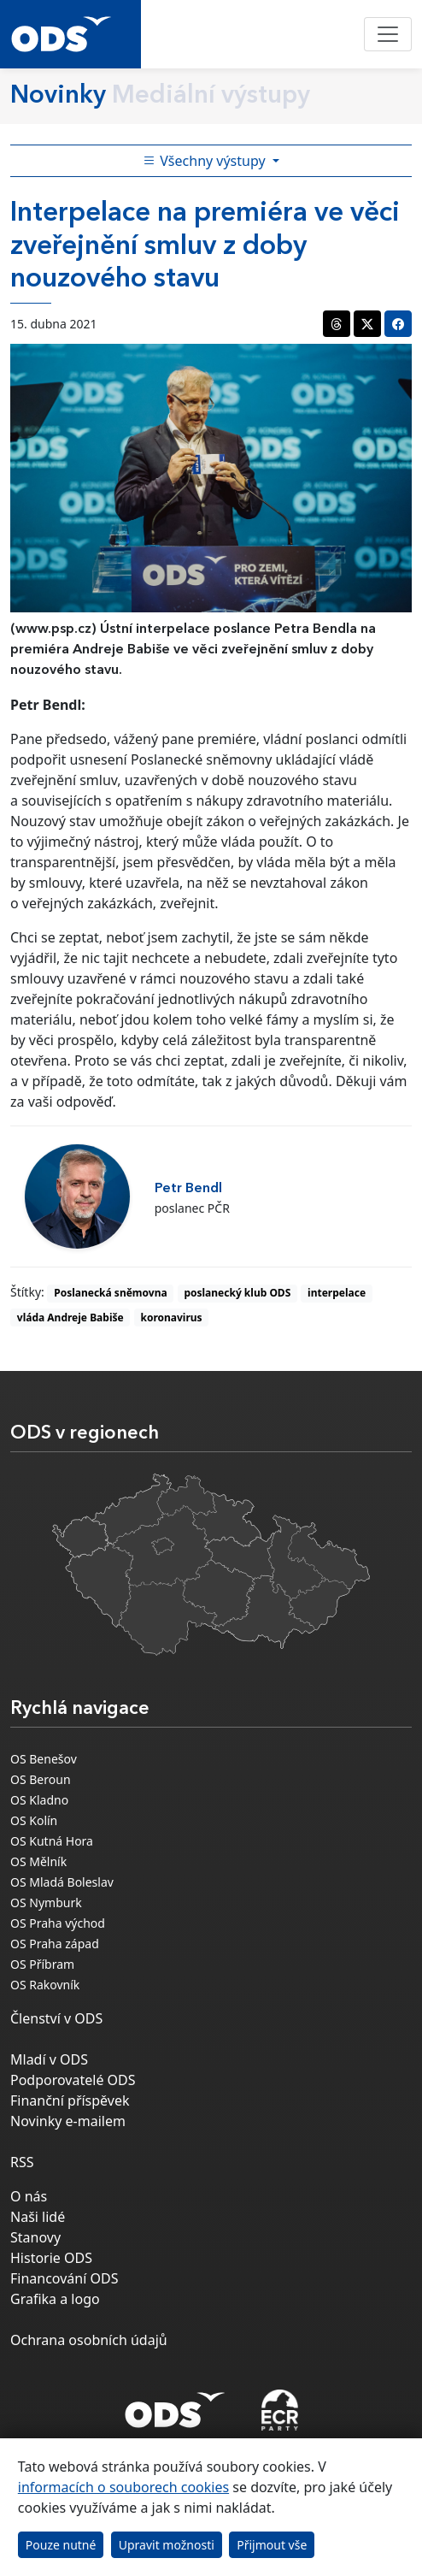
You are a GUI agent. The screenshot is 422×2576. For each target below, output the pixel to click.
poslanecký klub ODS (237, 1292)
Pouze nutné (61, 2545)
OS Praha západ (54, 1943)
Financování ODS (64, 2278)
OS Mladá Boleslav (62, 1882)
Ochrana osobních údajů (88, 2340)
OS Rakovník (44, 1984)
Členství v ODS (56, 2018)
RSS (22, 2162)
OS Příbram (42, 1964)
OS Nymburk (46, 1902)
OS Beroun (40, 1779)
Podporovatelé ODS (73, 2080)
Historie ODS (51, 2257)
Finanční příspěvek (70, 2100)
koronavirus (171, 1317)
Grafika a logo (55, 2298)
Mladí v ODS (49, 2059)
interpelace (337, 1292)
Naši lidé (37, 2216)
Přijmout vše (272, 2545)
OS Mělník (38, 1861)
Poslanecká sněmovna (110, 1292)
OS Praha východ (57, 1923)
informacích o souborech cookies (123, 2487)
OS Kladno (39, 1800)
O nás (28, 2196)
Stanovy (35, 2237)
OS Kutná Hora (51, 1841)
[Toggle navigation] (388, 34)
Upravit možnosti (166, 2545)
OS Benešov (43, 1759)
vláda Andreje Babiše (70, 1317)
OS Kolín (33, 1820)
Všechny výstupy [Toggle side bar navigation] (206, 160)
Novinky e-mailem (68, 2121)
